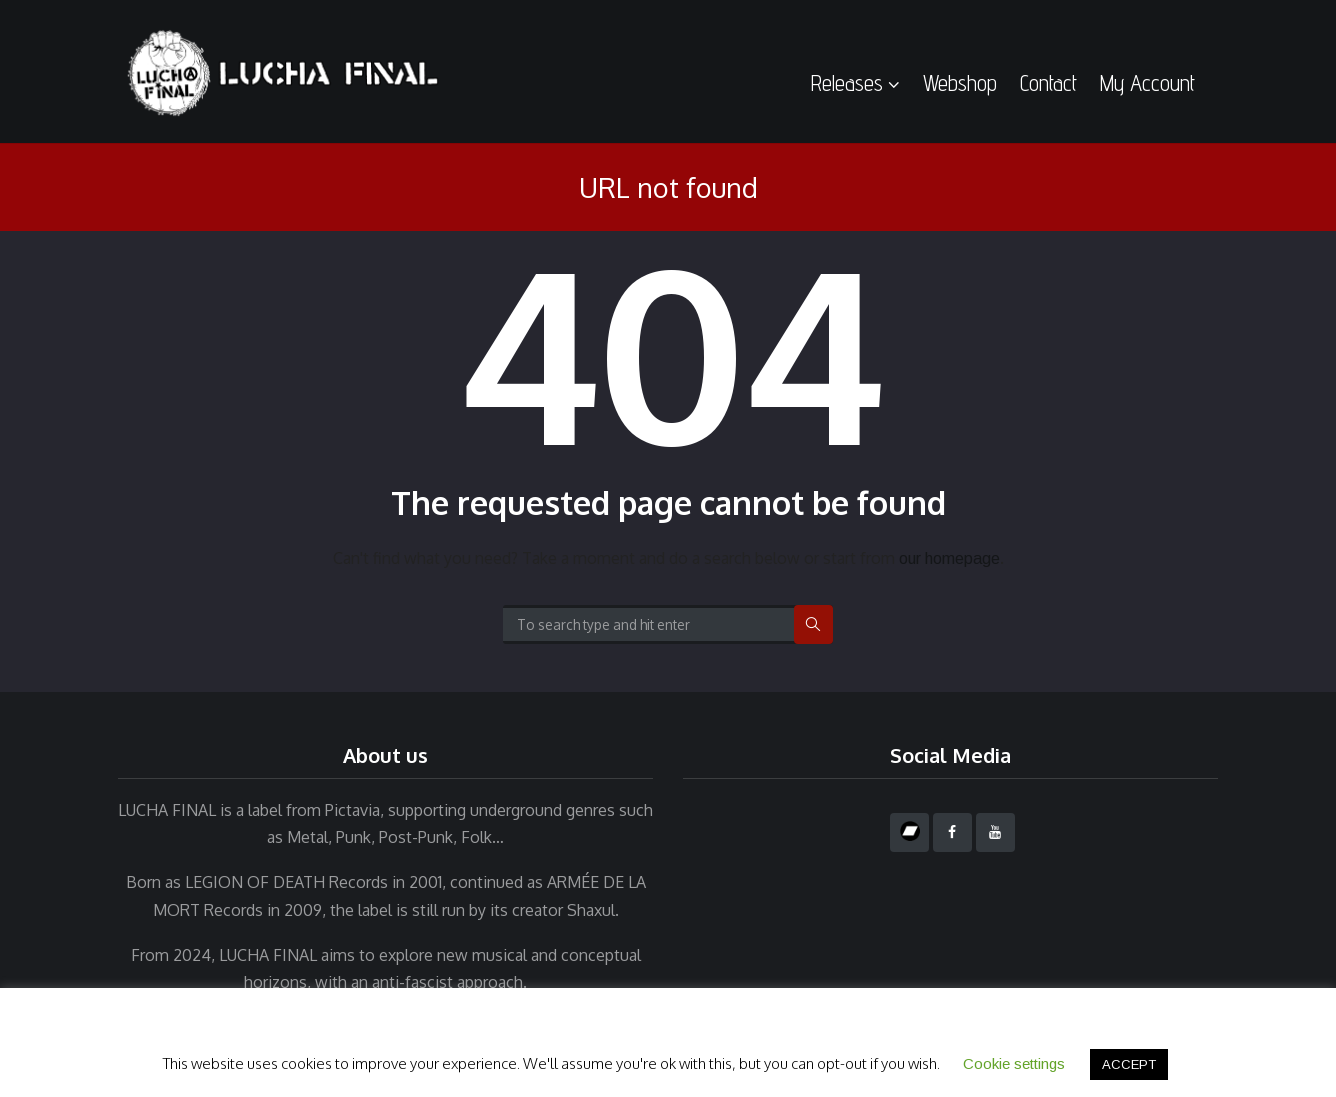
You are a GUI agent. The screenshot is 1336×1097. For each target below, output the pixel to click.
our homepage (949, 558)
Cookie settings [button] (1014, 1063)
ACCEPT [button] (1129, 1064)
